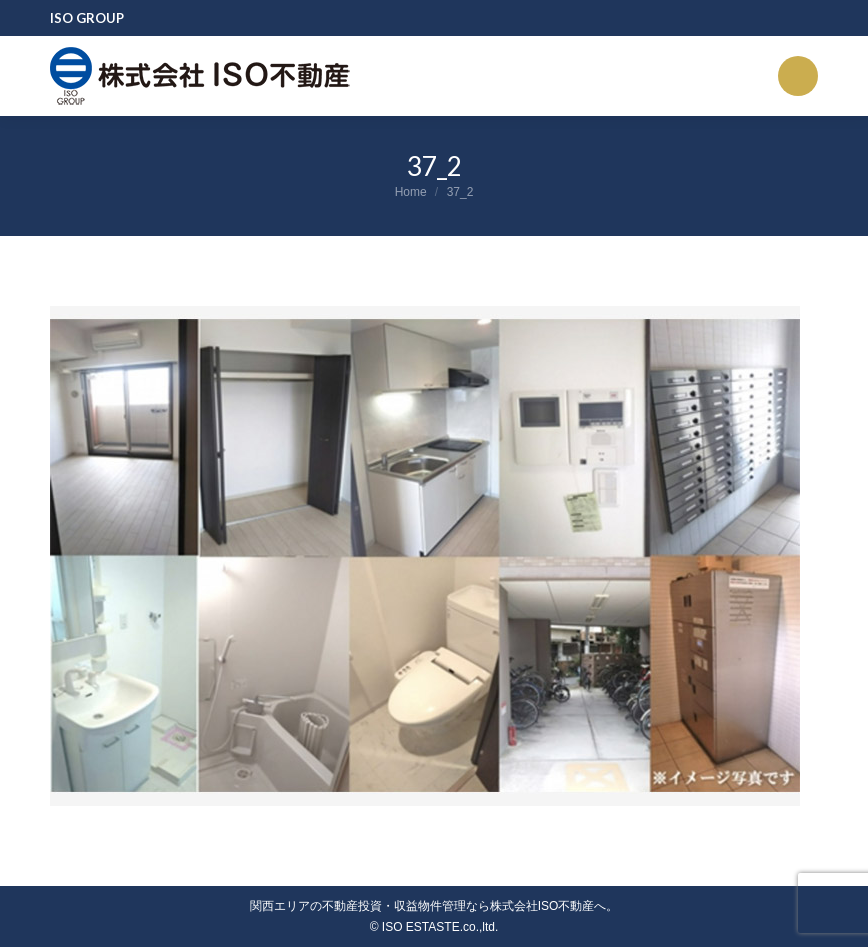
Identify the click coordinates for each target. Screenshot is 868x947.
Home (411, 192)
